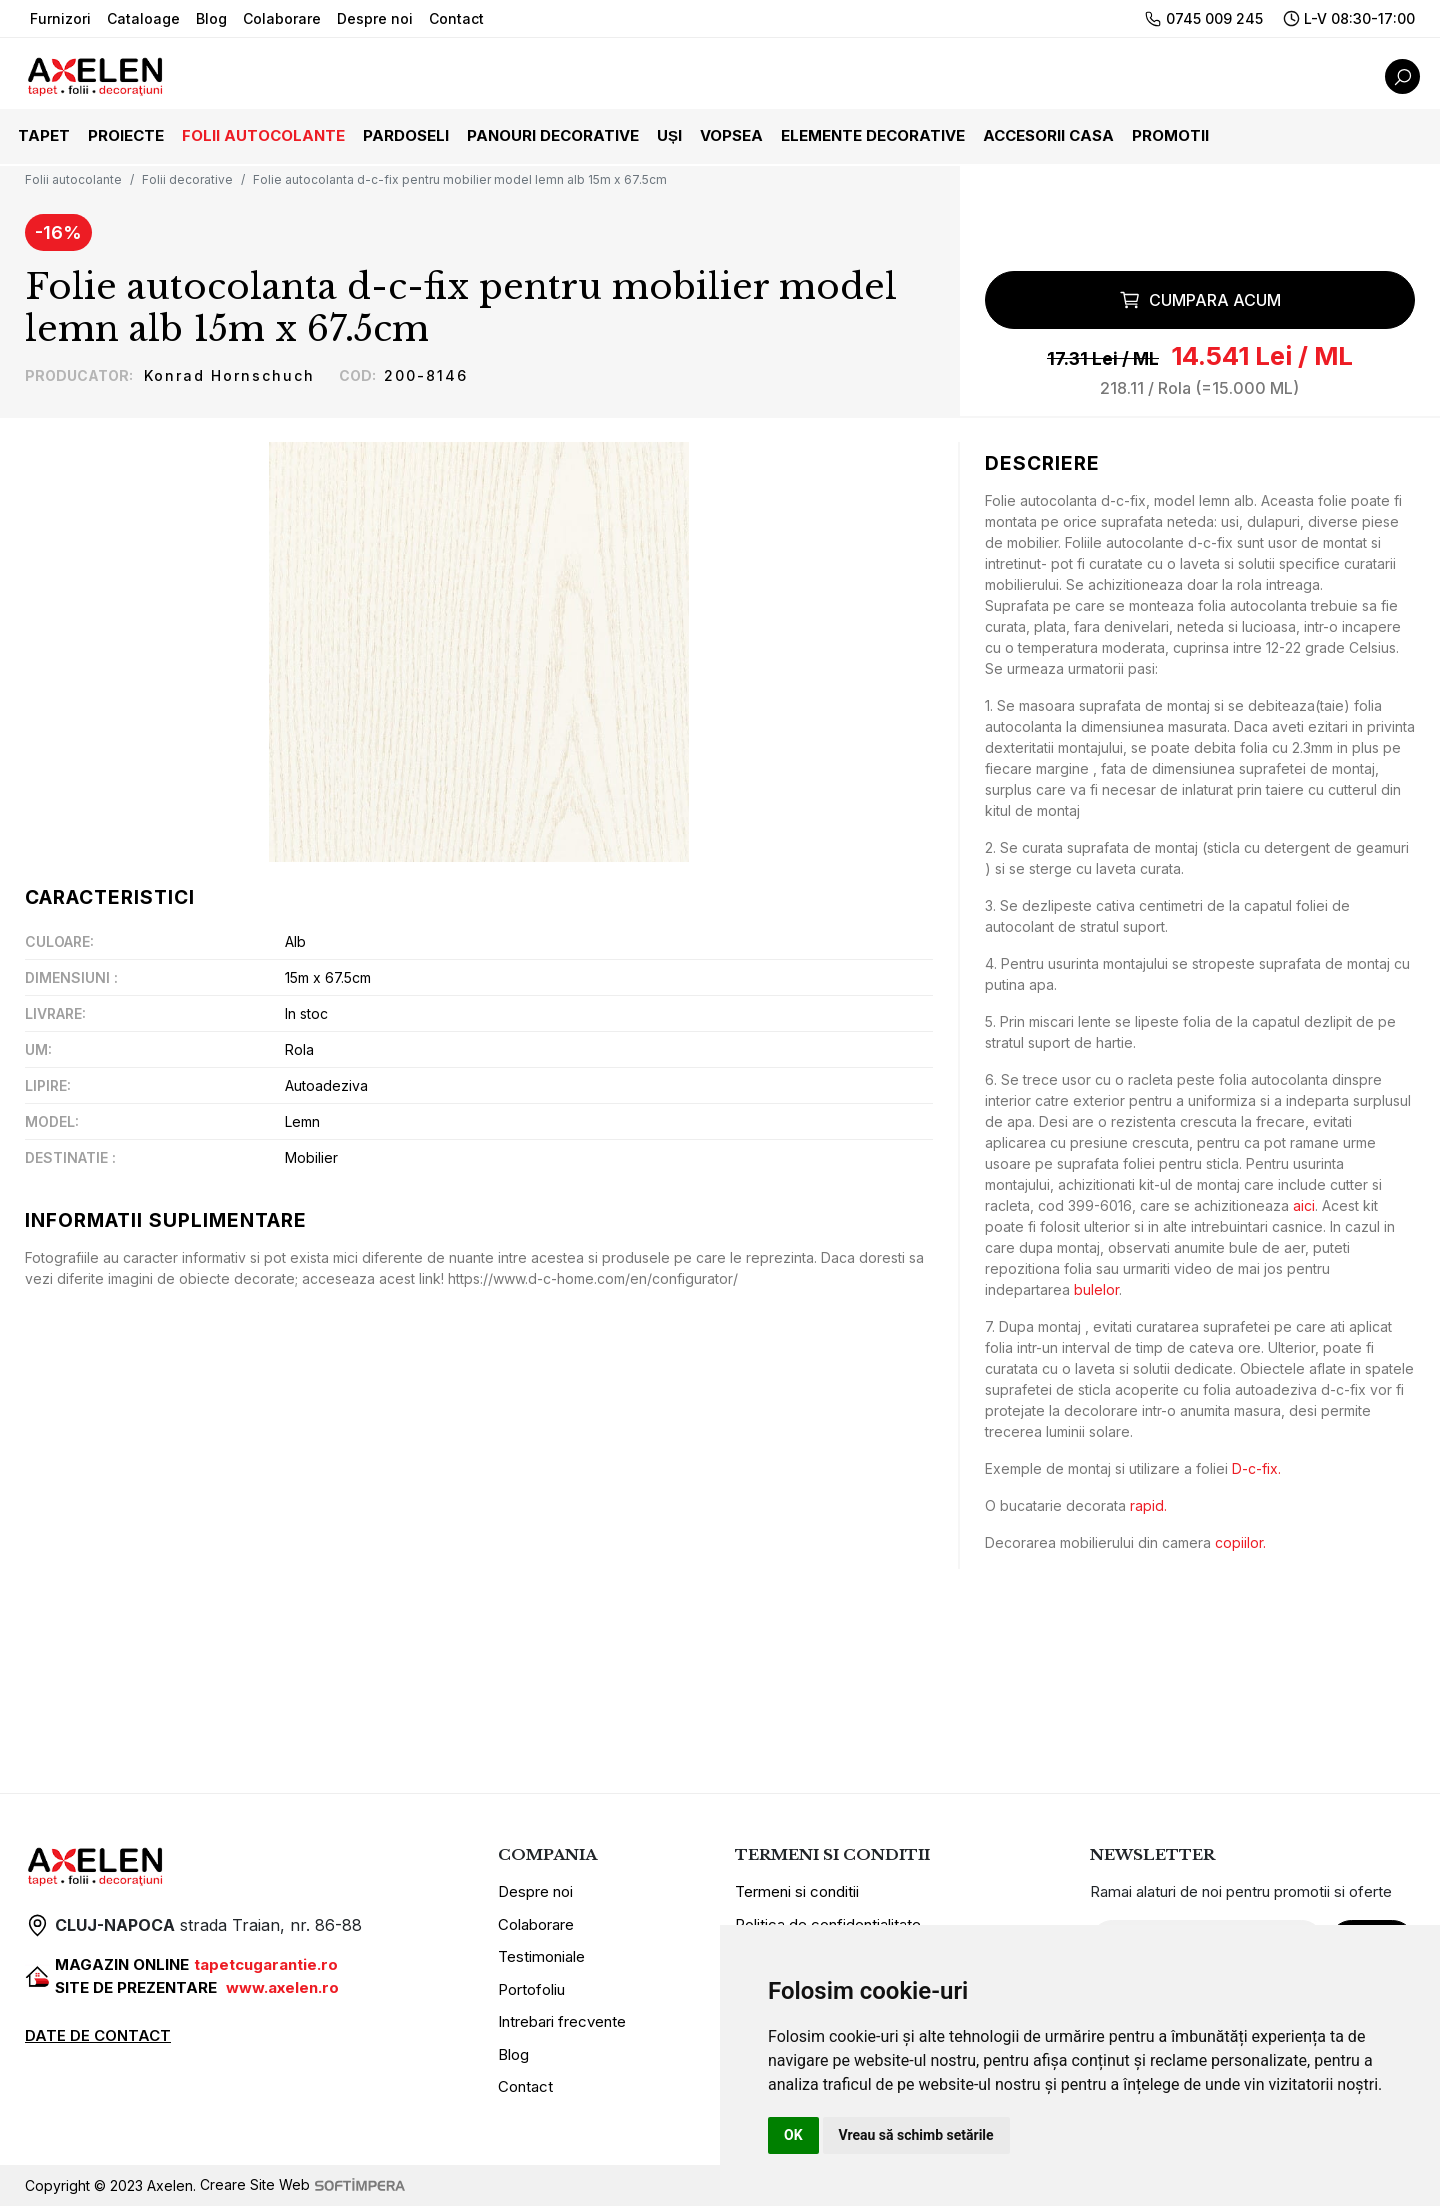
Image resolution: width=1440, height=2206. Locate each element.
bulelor (1096, 1289)
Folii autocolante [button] (263, 135)
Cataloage (143, 18)
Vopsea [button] (731, 135)
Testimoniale (541, 1957)
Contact (456, 18)
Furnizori (60, 18)
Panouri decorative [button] (553, 135)
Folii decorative (187, 179)
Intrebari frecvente (562, 2022)
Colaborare (282, 18)
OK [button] (793, 2135)
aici (1304, 1205)
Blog (211, 18)
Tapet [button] (44, 135)
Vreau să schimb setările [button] (916, 2135)
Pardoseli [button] (406, 135)
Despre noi (375, 18)
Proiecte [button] (126, 135)
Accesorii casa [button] (1048, 135)
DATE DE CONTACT (98, 2035)
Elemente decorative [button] (873, 135)
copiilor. (1240, 1542)
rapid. (1148, 1505)
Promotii (1170, 135)
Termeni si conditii (797, 1892)
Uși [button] (669, 135)
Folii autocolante (73, 179)
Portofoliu (531, 1989)
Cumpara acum (1200, 301)
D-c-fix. (1256, 1468)
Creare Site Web (302, 2185)
